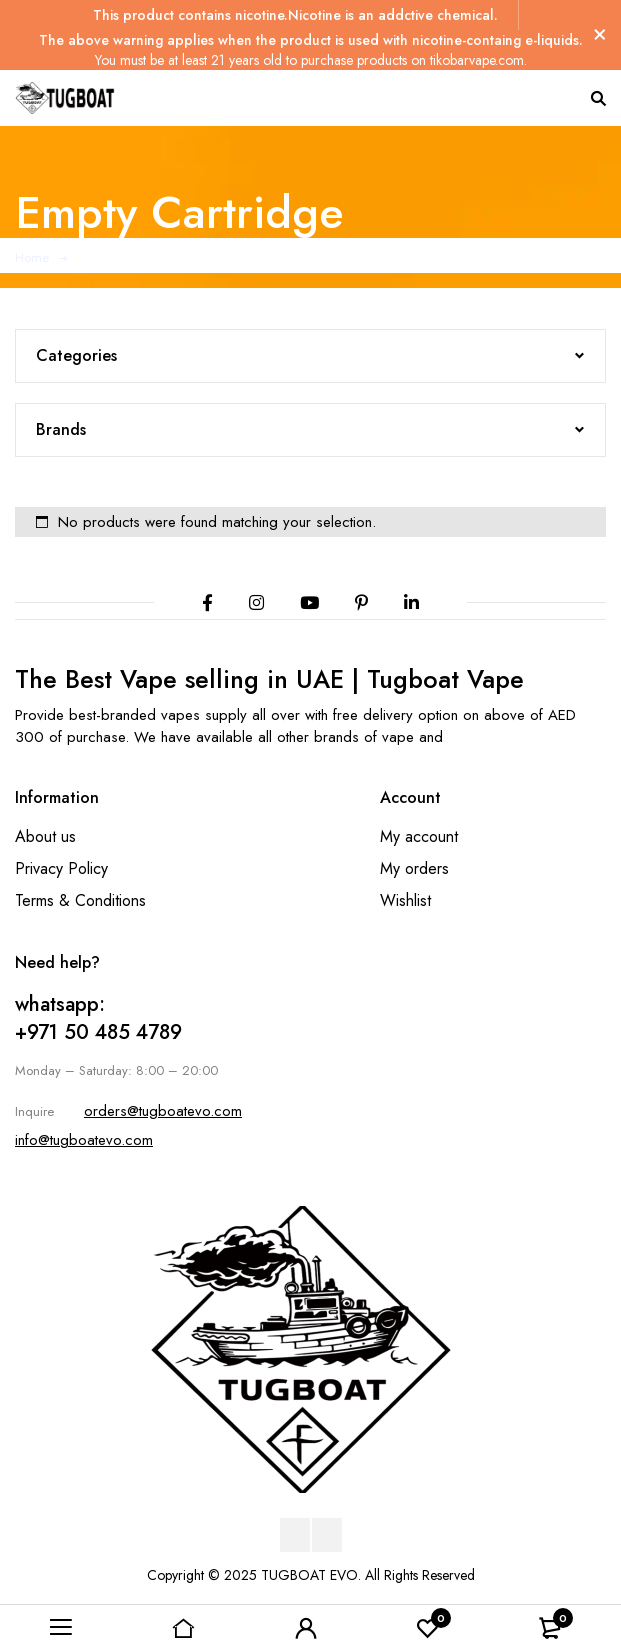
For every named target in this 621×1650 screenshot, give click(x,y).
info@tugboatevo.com (84, 1140)
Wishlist (405, 900)
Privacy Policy (61, 868)
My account (419, 836)
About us (45, 836)
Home (32, 257)
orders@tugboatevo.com (163, 1111)
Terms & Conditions (80, 900)
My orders (414, 868)
